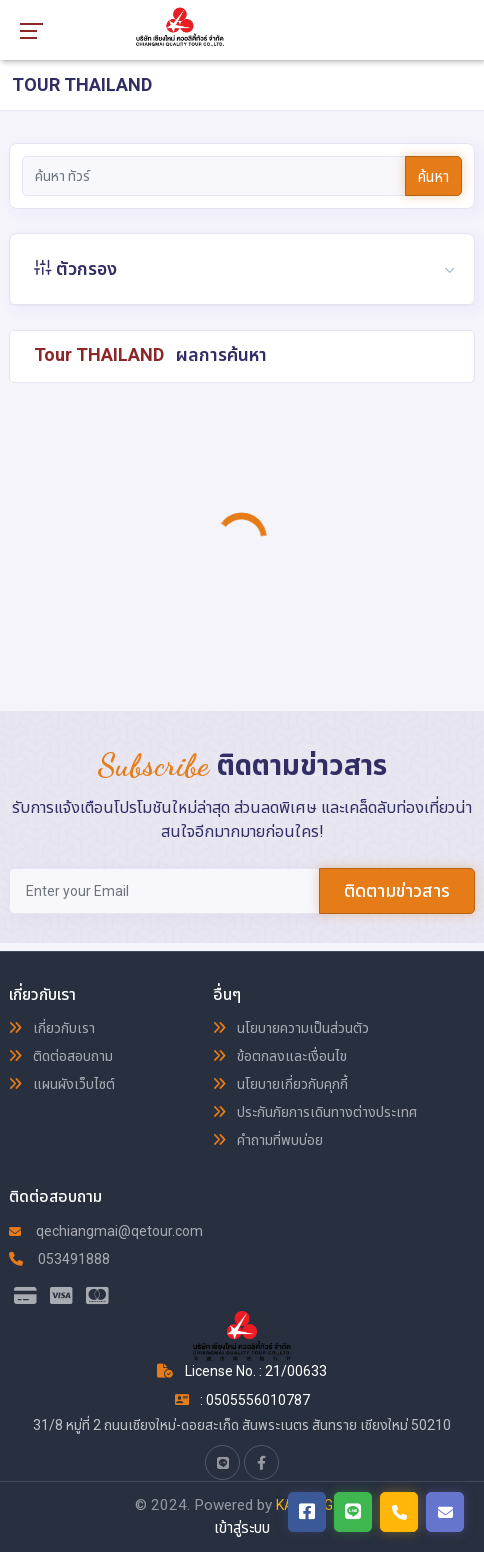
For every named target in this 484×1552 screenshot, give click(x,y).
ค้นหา (433, 177)
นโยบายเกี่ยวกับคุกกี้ (280, 1084)
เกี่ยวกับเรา (52, 1028)
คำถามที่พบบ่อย (268, 1140)
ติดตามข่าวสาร (397, 890)
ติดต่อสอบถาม (61, 1056)
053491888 (59, 1259)
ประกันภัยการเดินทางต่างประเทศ (315, 1112)
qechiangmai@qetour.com (106, 1231)
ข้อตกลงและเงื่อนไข (280, 1056)
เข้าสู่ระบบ (242, 1528)
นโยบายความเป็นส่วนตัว (291, 1028)
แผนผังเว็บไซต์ (62, 1084)
